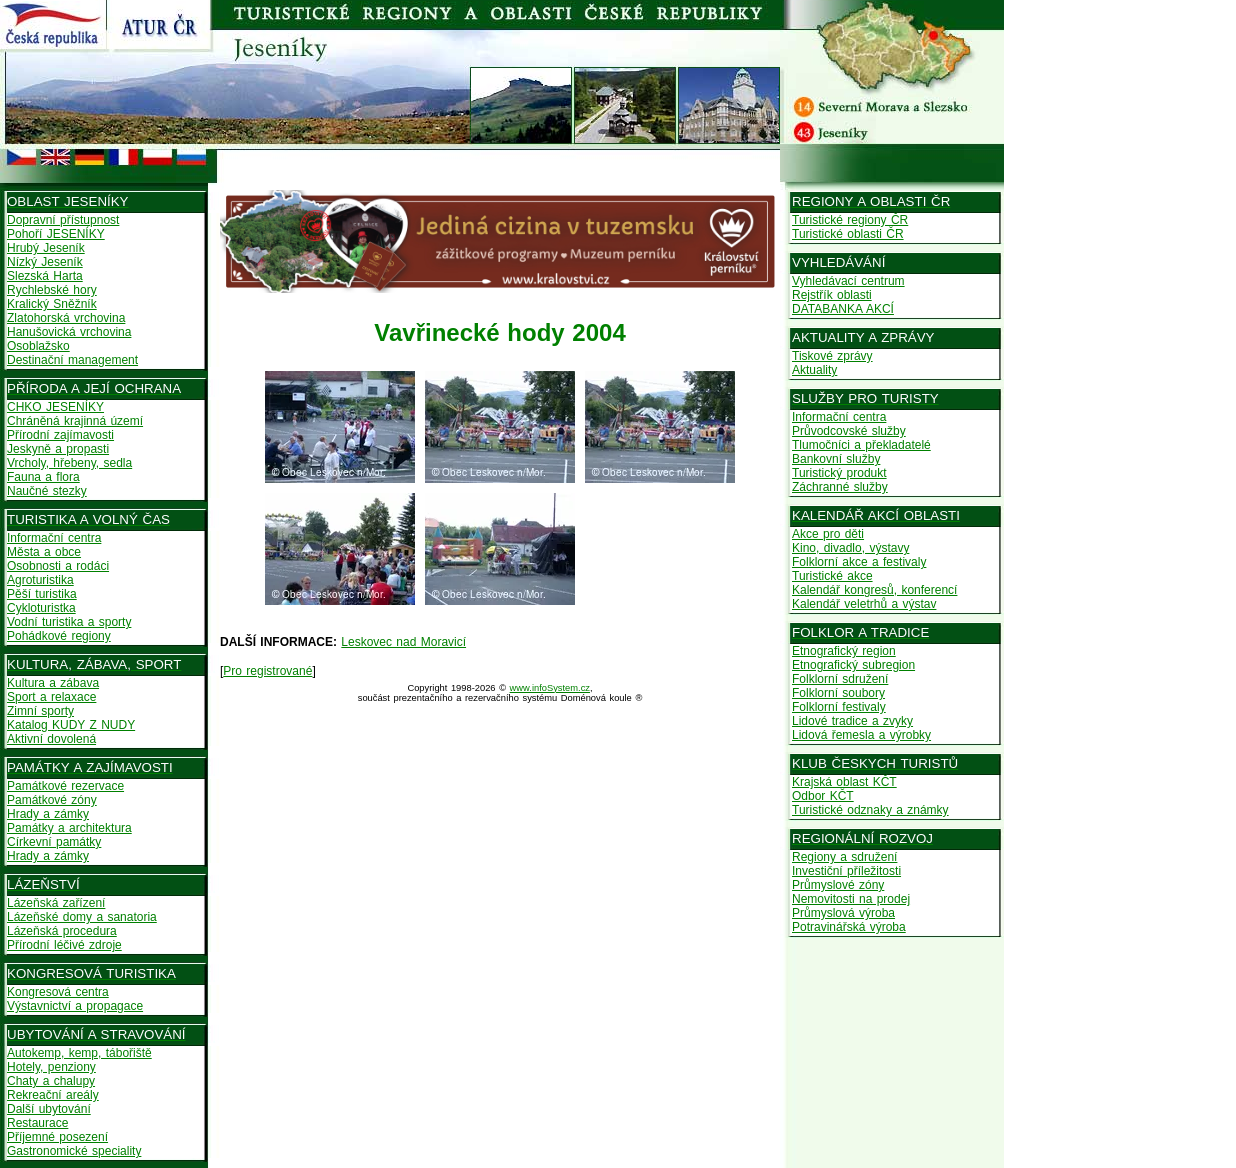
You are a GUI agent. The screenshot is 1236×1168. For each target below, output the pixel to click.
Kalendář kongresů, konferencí (874, 590)
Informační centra (54, 538)
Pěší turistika (42, 594)
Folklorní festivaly (839, 707)
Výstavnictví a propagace (75, 1006)
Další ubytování (49, 1109)
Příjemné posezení (57, 1137)
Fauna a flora (43, 477)
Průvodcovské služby (849, 431)
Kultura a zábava (53, 683)
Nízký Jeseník (45, 262)
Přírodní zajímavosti (60, 435)
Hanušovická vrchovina (69, 332)
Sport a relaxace (51, 697)
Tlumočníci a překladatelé (861, 445)
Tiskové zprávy (832, 356)
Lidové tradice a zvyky (852, 721)
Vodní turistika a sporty (69, 622)
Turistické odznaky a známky (870, 810)
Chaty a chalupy (51, 1081)
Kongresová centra (58, 992)
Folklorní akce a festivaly (859, 562)
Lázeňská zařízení (56, 903)
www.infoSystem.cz (550, 688)
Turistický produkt (839, 473)
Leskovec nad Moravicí (403, 642)
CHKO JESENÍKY (55, 407)
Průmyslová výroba (843, 913)
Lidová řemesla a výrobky (861, 735)
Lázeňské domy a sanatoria (82, 917)
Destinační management (72, 360)
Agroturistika (40, 580)
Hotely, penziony (51, 1067)
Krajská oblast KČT (844, 782)
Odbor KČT (823, 796)
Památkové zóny (52, 800)
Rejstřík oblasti (832, 295)
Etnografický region (844, 651)
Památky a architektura (69, 828)
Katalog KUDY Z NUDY (71, 725)
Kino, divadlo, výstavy (850, 548)
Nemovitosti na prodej (851, 899)
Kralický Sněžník (52, 304)
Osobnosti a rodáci (58, 566)
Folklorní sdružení (840, 679)
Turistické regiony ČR (850, 220)
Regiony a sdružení (844, 857)
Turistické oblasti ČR (848, 234)
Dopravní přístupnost (63, 220)
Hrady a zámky (48, 814)
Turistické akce (832, 576)
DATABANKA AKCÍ (843, 309)
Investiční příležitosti (846, 871)
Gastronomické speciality (74, 1151)
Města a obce (44, 552)
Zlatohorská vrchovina (66, 318)
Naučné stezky (47, 491)
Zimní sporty (40, 711)
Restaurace (37, 1123)
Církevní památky (54, 842)
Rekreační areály (53, 1095)
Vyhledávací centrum (848, 281)
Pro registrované (267, 671)
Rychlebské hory (52, 290)
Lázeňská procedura (62, 931)
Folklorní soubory (838, 693)
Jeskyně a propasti (58, 449)
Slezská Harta (45, 276)
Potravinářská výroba (849, 927)
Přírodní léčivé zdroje (64, 945)
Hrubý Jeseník (46, 248)
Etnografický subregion (853, 665)
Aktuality (814, 370)
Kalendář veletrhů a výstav (864, 604)
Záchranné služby (840, 487)
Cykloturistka (41, 608)
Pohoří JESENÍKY (56, 234)
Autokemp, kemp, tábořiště (79, 1053)
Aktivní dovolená (51, 739)
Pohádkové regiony (59, 636)
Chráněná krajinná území (75, 421)
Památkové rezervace (65, 786)
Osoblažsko (38, 346)
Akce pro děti (828, 534)
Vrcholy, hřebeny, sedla (69, 463)
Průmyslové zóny (838, 885)
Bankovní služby (836, 459)
